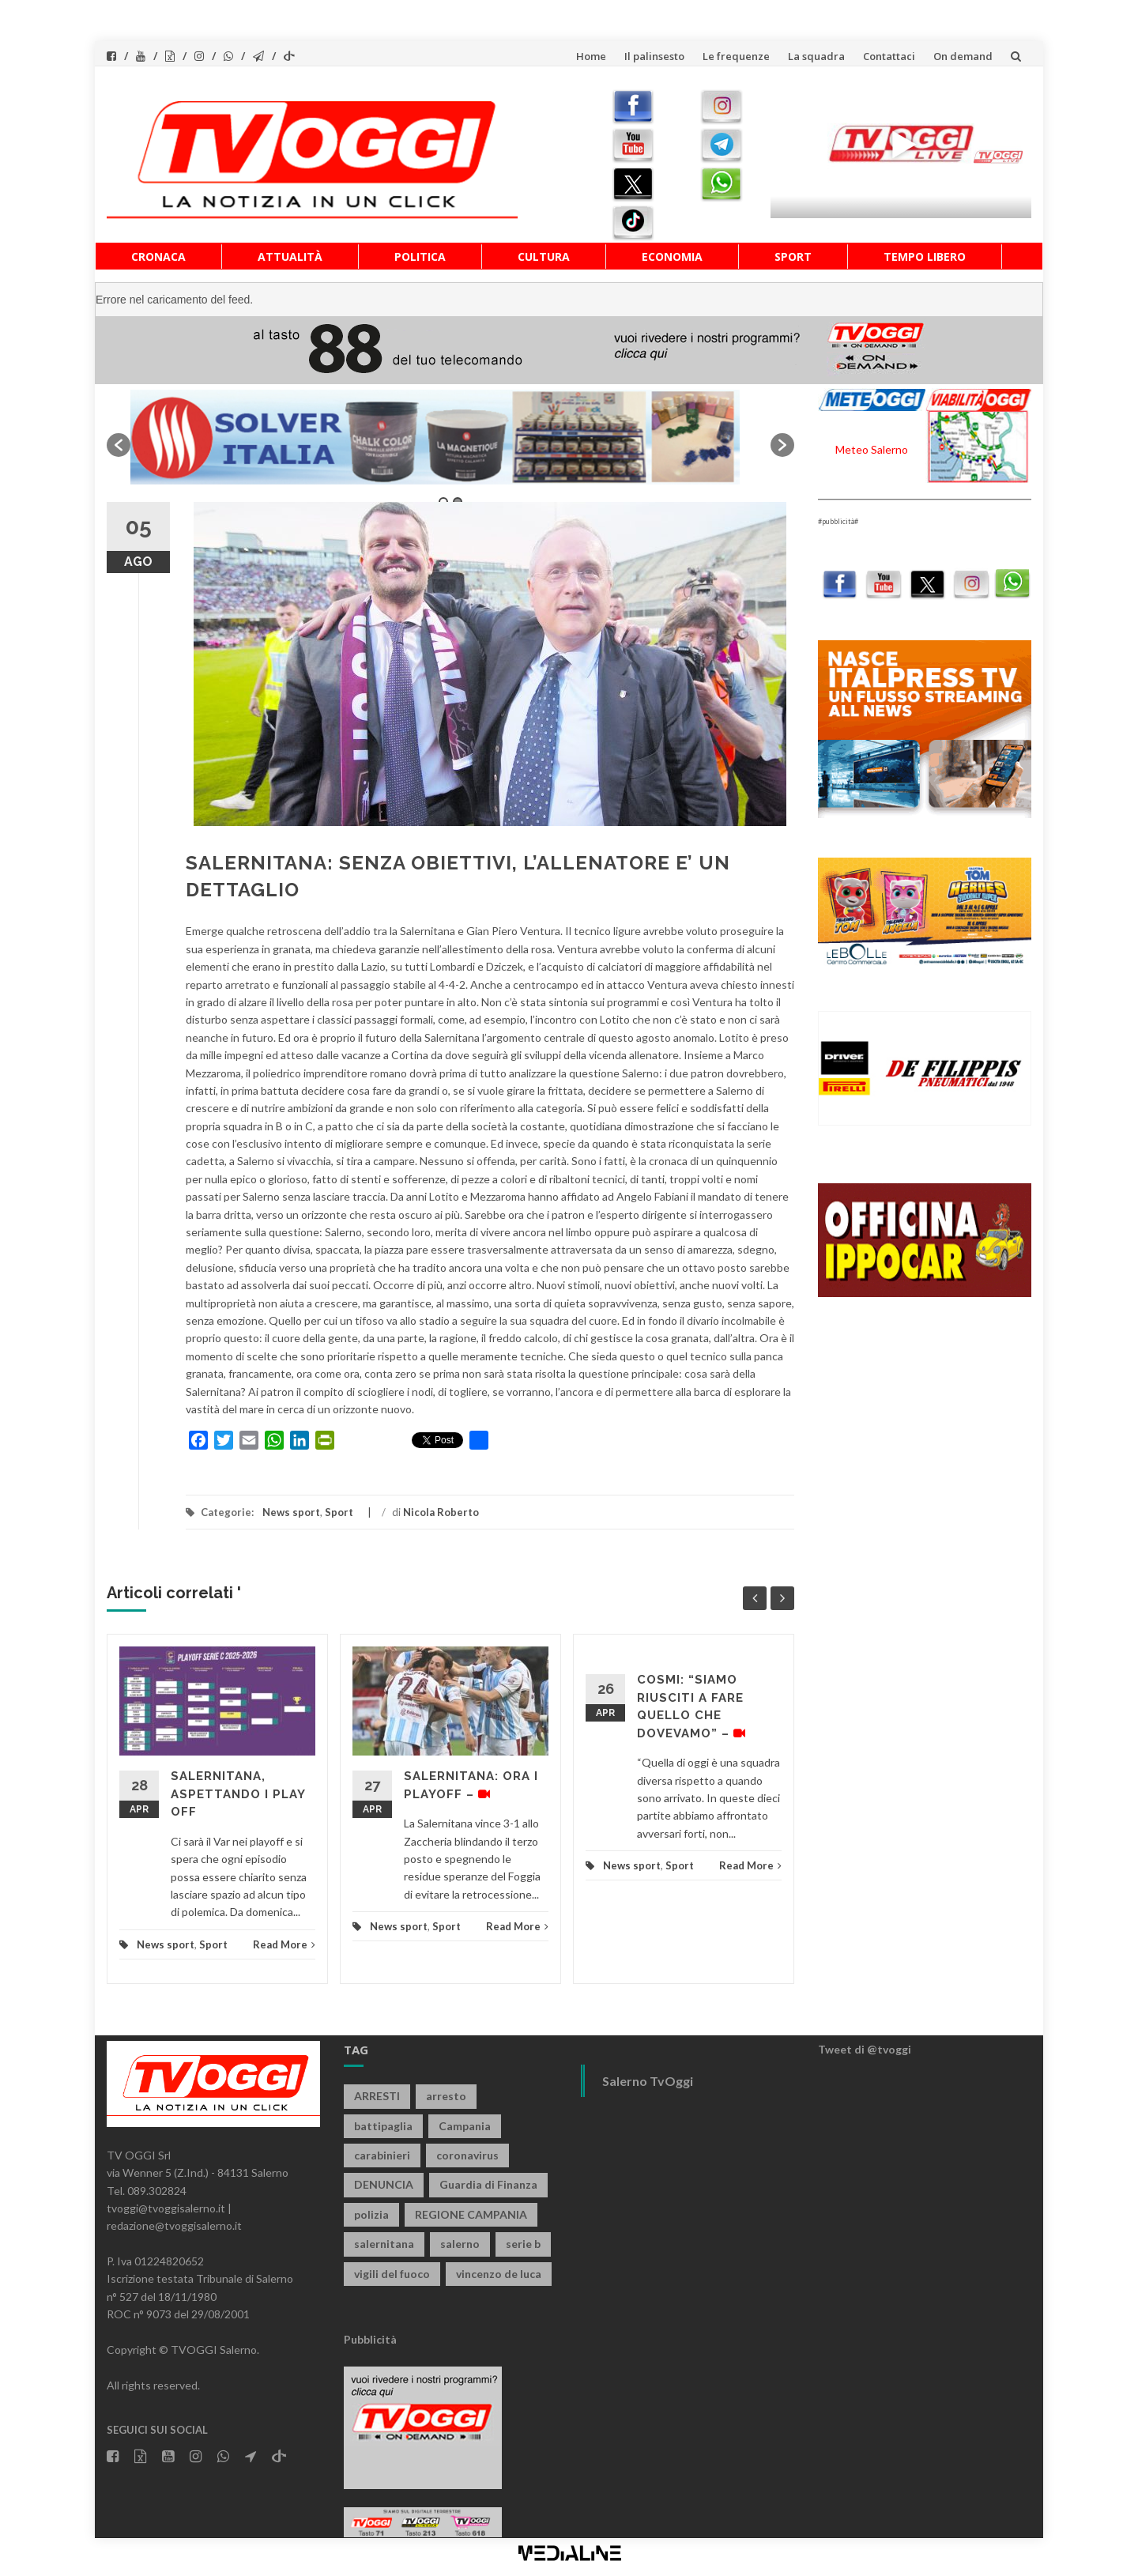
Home (591, 56)
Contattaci (889, 56)
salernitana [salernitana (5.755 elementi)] (384, 2243)
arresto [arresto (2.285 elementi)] (446, 2096)
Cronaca (158, 256)
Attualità (290, 256)
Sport (793, 256)
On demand (963, 56)
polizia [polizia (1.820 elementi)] (371, 2214)
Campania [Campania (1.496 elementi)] (465, 2126)
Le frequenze (736, 56)
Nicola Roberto (441, 1512)
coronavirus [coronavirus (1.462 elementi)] (467, 2155)
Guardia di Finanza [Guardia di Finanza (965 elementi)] (488, 2184)
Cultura (544, 256)
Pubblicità (370, 2339)
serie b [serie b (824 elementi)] (523, 2243)
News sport (291, 1512)
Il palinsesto (654, 56)
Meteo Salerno (871, 449)
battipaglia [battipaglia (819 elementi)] (383, 2126)
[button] (118, 445)
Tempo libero (925, 256)
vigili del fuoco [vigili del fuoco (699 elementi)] (392, 2273)
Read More (284, 1944)
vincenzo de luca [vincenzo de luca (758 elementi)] (498, 2273)
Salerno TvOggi (647, 2080)
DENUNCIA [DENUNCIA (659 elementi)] (383, 2184)
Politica (420, 256)
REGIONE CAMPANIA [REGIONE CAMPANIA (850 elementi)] (471, 2214)
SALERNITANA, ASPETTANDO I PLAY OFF (238, 1794)
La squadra (816, 56)
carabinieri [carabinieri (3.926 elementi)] (382, 2155)
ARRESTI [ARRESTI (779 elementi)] (377, 2096)
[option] (450, 437)
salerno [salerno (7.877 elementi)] (460, 2243)
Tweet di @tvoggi (864, 2049)
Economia (672, 256)
